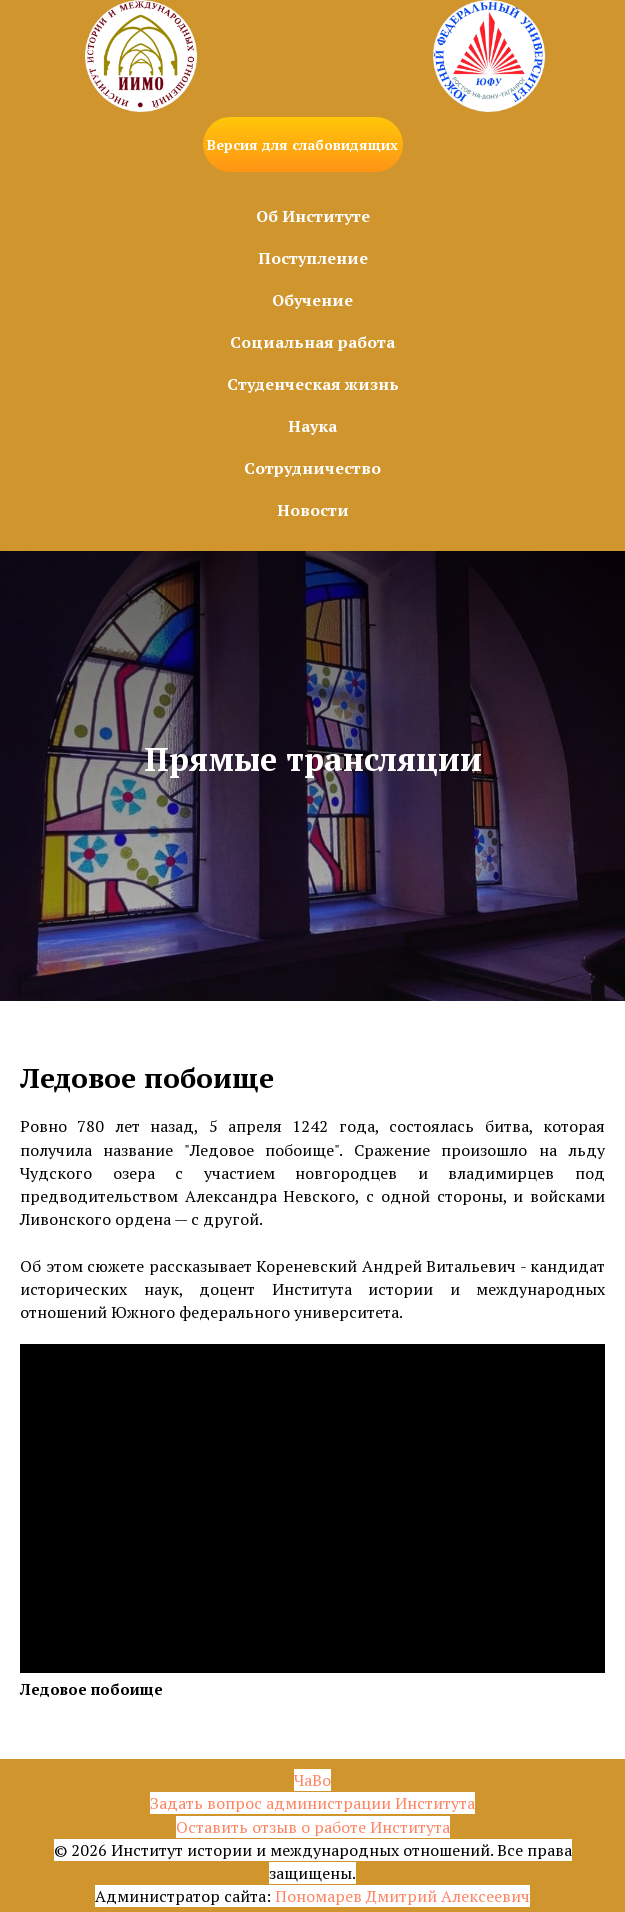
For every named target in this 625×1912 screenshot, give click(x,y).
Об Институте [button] (313, 216)
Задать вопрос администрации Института (312, 1803)
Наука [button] (312, 426)
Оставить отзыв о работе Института (313, 1827)
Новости (313, 510)
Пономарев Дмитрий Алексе (384, 1896)
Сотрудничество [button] (312, 468)
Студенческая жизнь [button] (313, 384)
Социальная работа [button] (312, 342)
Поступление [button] (313, 258)
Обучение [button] (312, 300)
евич (512, 1896)
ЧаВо (312, 1780)
